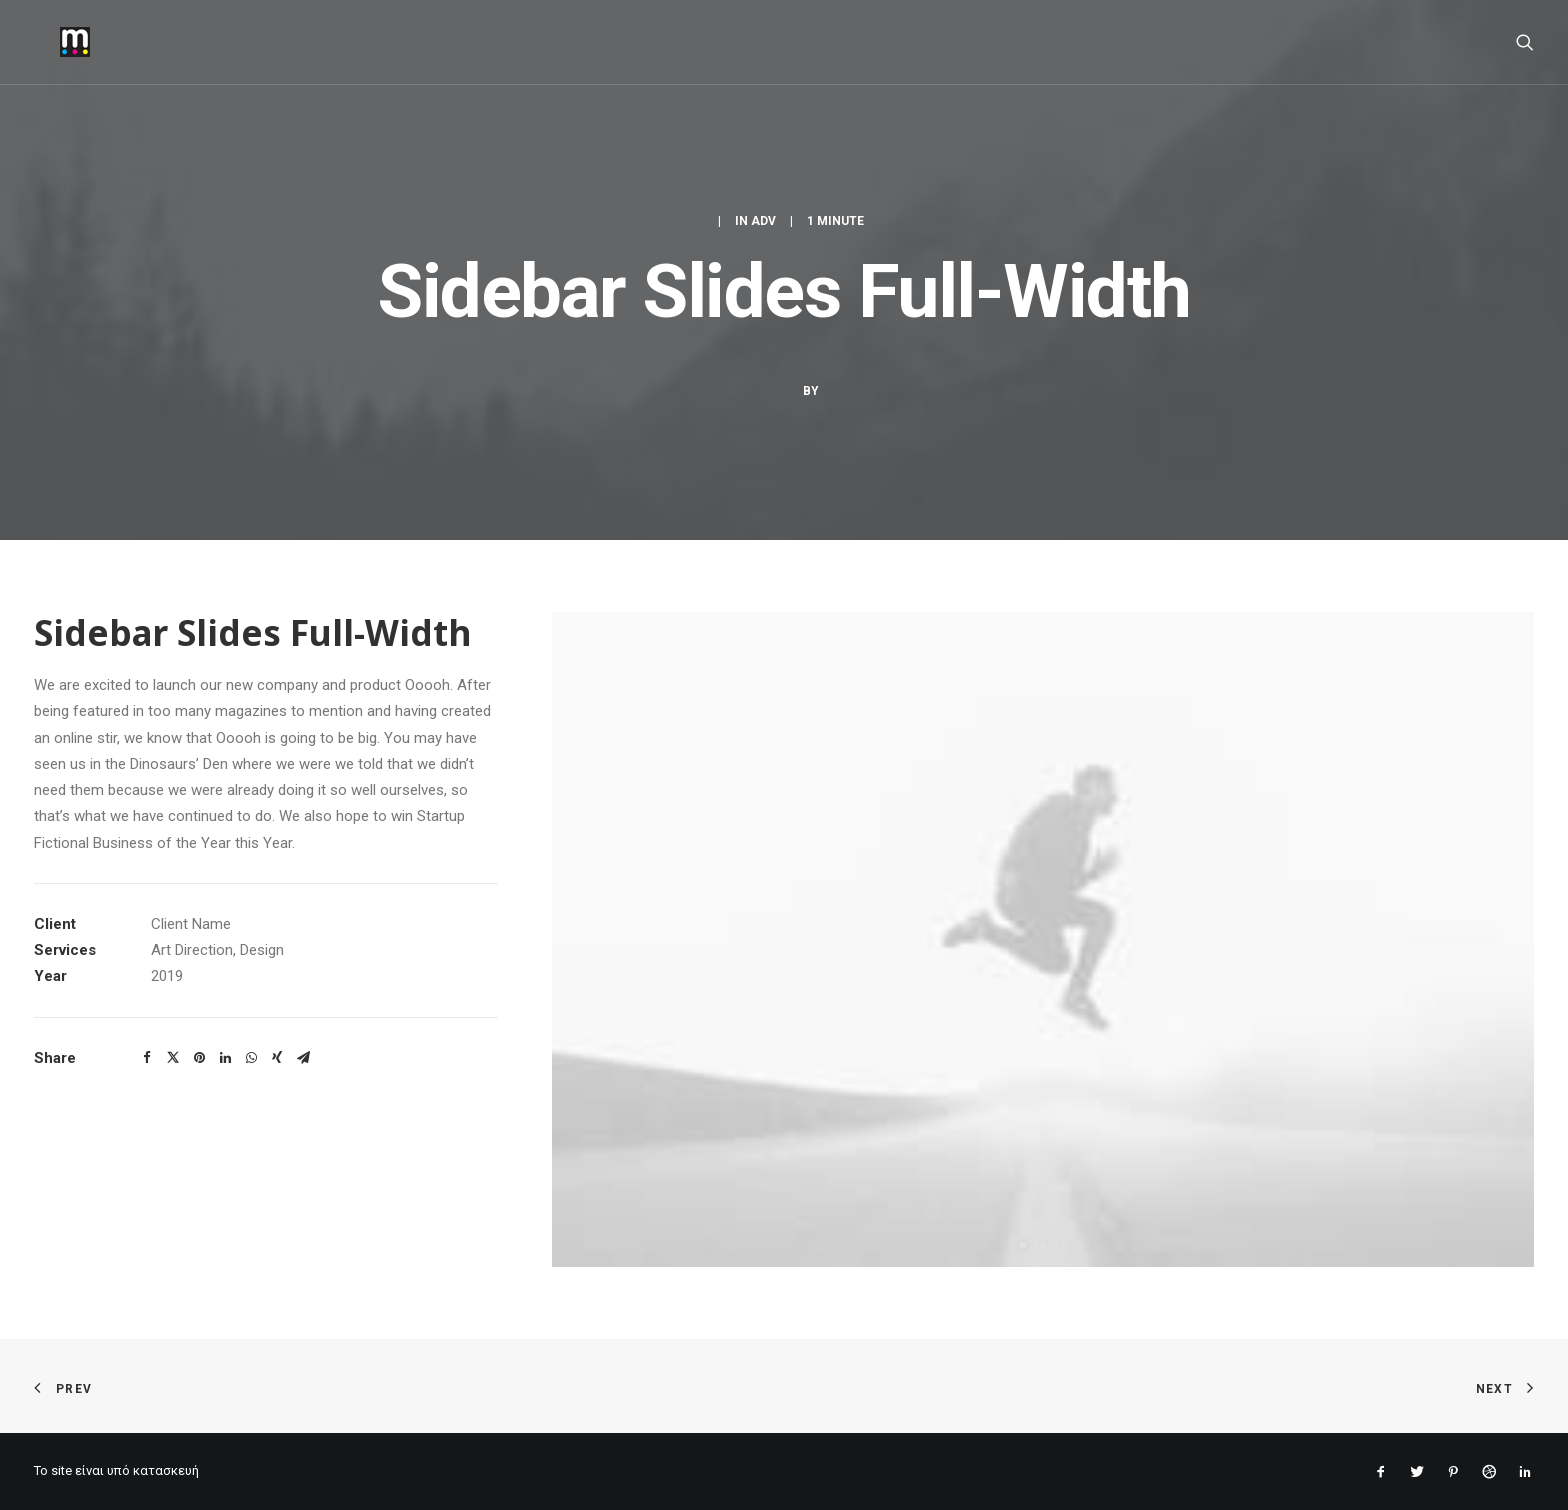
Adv (763, 221)
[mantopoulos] (49, 42)
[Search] (1525, 42)
